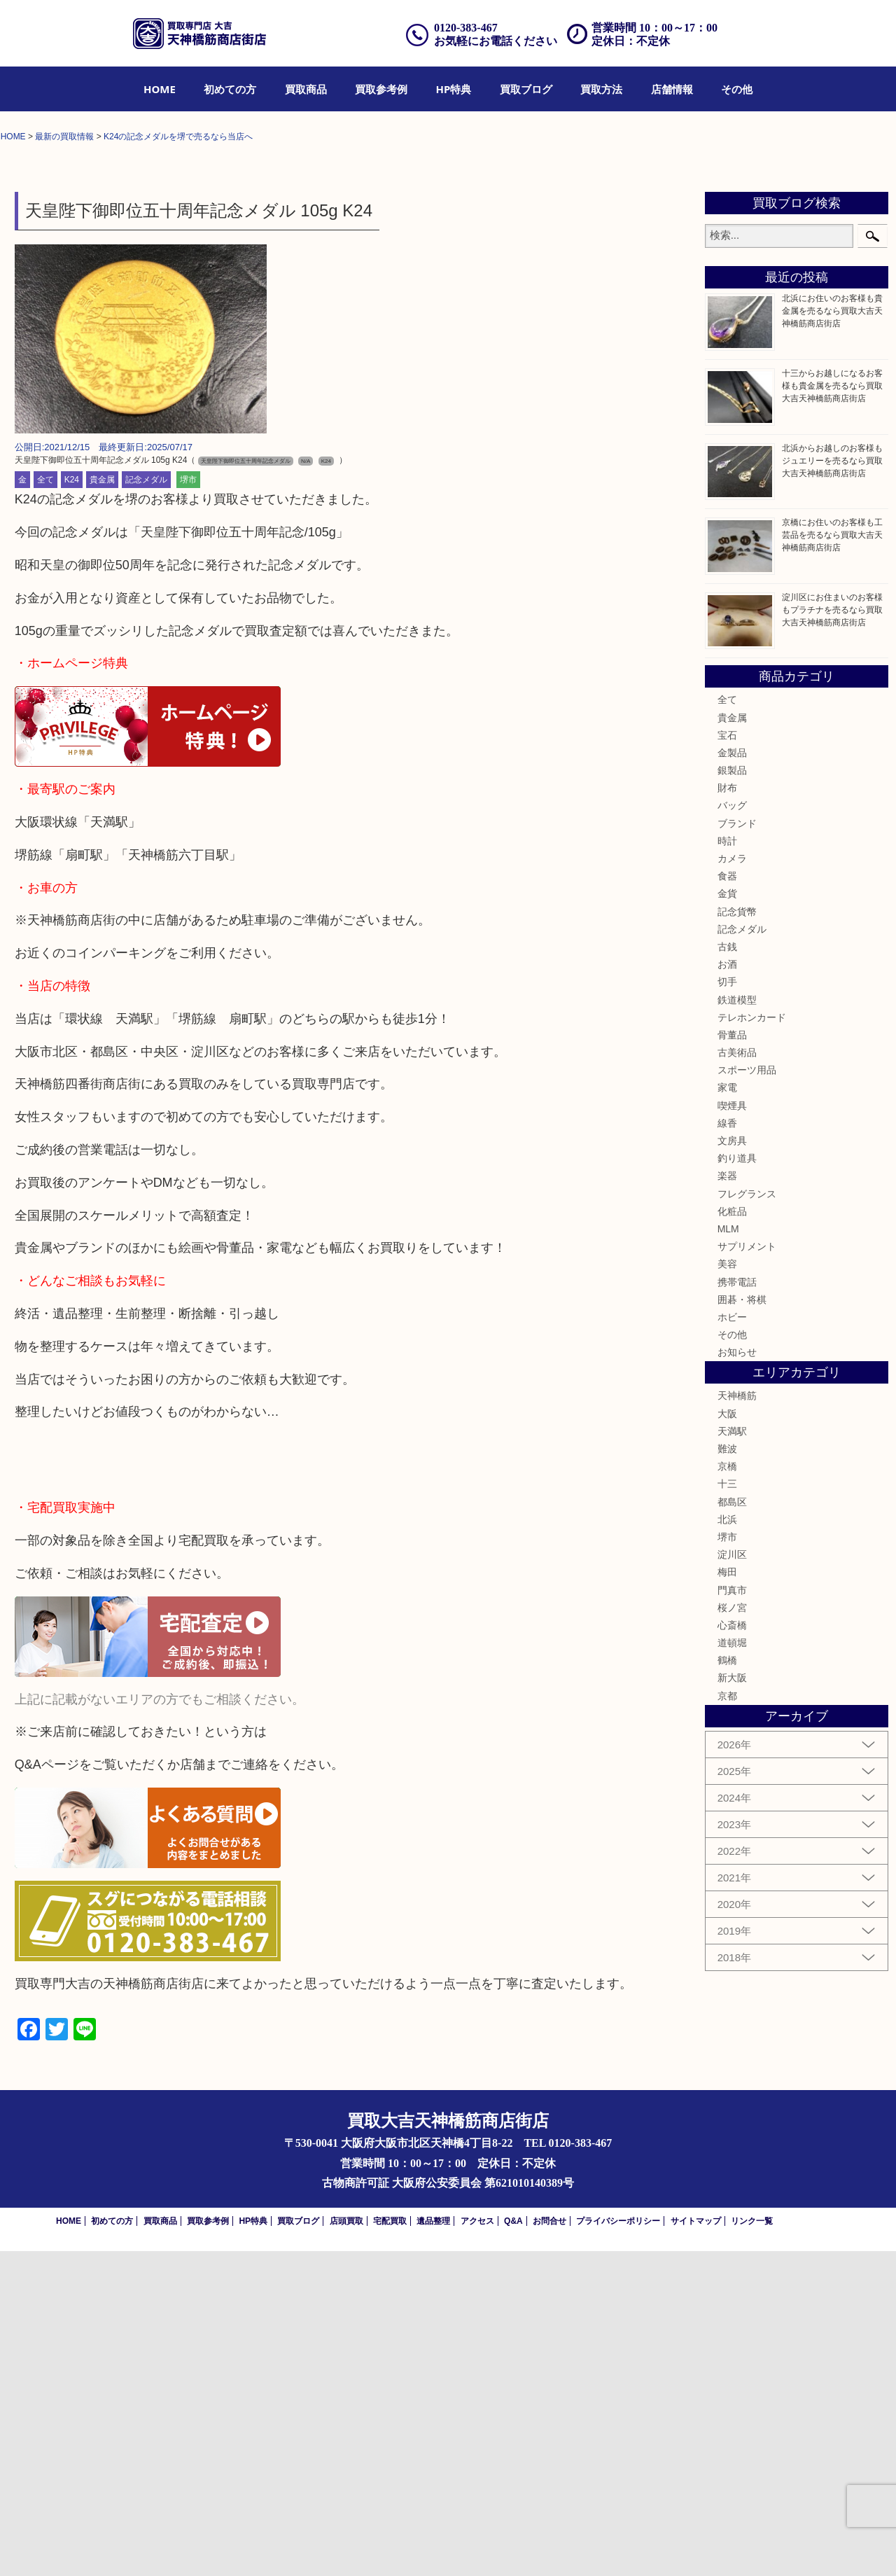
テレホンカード (752, 1342)
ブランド (737, 1148)
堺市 (188, 805)
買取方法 (601, 89)
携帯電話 (737, 1607)
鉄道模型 (737, 1324)
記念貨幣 (737, 1236)
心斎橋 (732, 1950)
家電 (727, 1413)
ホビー (732, 1642)
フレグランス (747, 1518)
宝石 (727, 1060)
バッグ (732, 1130)
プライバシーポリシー (618, 2546)
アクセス (477, 2546)
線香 (727, 1448)
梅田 (727, 1897)
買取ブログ (526, 89)
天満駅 (732, 1756)
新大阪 (732, 2003)
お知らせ (737, 1677)
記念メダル (146, 805)
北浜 (727, 1844)
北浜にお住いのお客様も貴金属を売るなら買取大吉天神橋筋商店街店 (832, 636)
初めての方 (230, 89)
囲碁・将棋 (742, 1624)
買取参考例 (381, 89)
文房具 (732, 1465)
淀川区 (732, 1879)
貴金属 (102, 805)
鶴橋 (727, 1985)
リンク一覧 (752, 2546)
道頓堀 (732, 1967)
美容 (727, 1589)
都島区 (732, 1826)
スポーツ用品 (747, 1395)
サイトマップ (696, 2546)
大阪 (727, 1738)
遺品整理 (433, 2546)
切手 (727, 1307)
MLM (728, 1553)
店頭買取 (346, 2546)
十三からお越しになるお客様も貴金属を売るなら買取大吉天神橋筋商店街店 (832, 710)
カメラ (732, 1183)
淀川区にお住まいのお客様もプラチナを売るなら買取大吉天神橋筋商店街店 (832, 934)
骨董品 (732, 1359)
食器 (727, 1201)
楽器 (727, 1501)
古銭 (727, 1271)
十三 (727, 1809)
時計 (727, 1165)
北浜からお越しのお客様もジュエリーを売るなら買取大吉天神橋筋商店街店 (832, 785)
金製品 (732, 1077)
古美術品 (737, 1377)
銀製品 (732, 1095)
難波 (727, 1773)
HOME (160, 89)
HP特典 (454, 89)
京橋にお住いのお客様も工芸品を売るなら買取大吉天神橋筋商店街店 (832, 859)
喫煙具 (732, 1430)
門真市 (732, 1915)
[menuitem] (159, 89)
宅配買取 (390, 2546)
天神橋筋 (737, 1721)
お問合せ (549, 2546)
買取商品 (306, 89)
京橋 (727, 1791)
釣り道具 (737, 1483)
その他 (736, 89)
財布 (727, 1113)
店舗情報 (672, 89)
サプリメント (747, 1571)
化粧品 (732, 1536)
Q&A (513, 2546)
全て (45, 805)
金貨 (727, 1219)
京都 (727, 2020)
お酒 (727, 1289)
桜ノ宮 (732, 1932)
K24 (71, 805)
